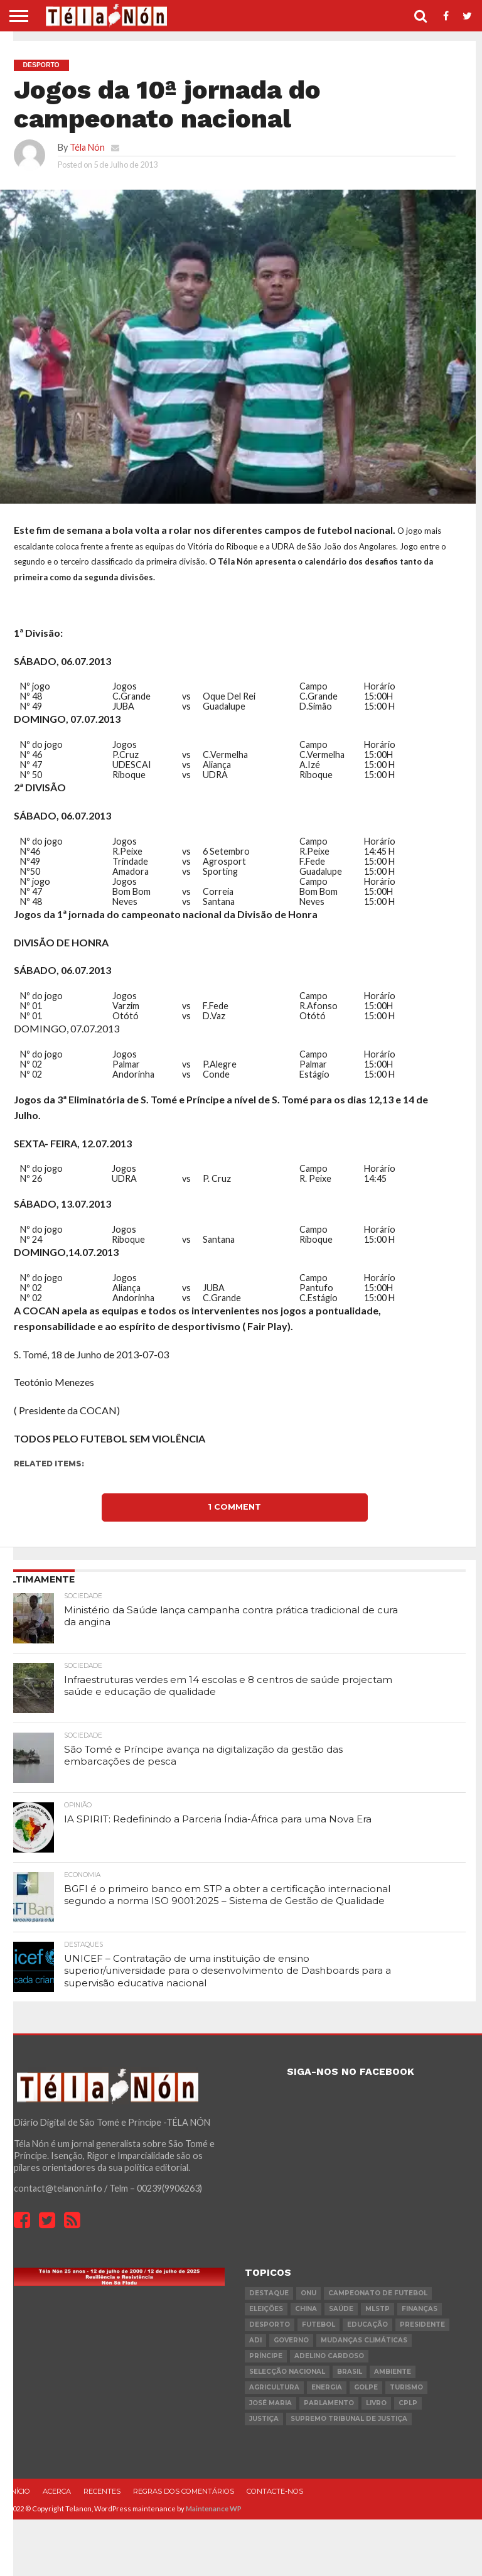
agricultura (274, 2387)
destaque (269, 2293)
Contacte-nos (275, 2491)
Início (19, 2491)
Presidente (422, 2324)
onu (308, 2293)
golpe (366, 2387)
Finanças (419, 2309)
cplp (408, 2403)
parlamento (329, 2403)
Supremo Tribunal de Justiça (349, 2419)
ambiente (392, 2372)
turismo (406, 2387)
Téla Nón (87, 147)
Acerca (57, 2491)
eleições (266, 2309)
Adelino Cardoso (329, 2356)
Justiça (264, 2419)
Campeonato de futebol (377, 2293)
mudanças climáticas (364, 2340)
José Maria (270, 2403)
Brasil (349, 2372)
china (306, 2309)
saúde (341, 2309)
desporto (269, 2324)
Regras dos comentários (183, 2491)
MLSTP (377, 2309)
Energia (326, 2387)
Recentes (101, 2491)
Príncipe (265, 2356)
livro (376, 2403)
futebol (318, 2324)
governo (291, 2340)
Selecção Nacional (287, 2372)
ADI (255, 2340)
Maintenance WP (214, 2508)
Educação (367, 2324)
